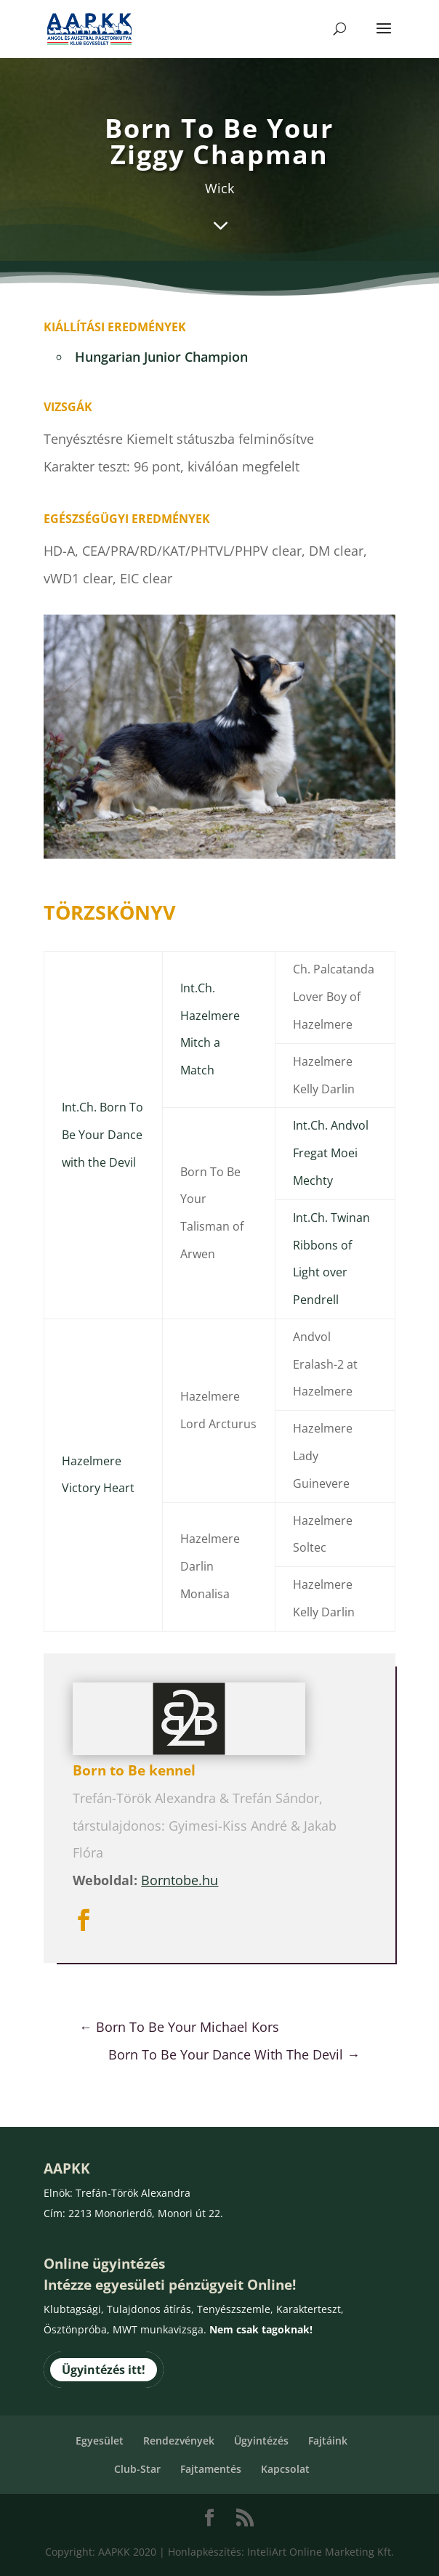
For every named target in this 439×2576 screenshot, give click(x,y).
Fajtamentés (210, 2469)
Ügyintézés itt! (103, 2370)
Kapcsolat (285, 2469)
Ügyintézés (261, 2440)
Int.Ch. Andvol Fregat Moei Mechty (330, 1152)
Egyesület (100, 2440)
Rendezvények (178, 2440)
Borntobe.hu (179, 1880)
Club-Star (137, 2469)
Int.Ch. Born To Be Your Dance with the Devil (102, 1134)
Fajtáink (327, 2440)
